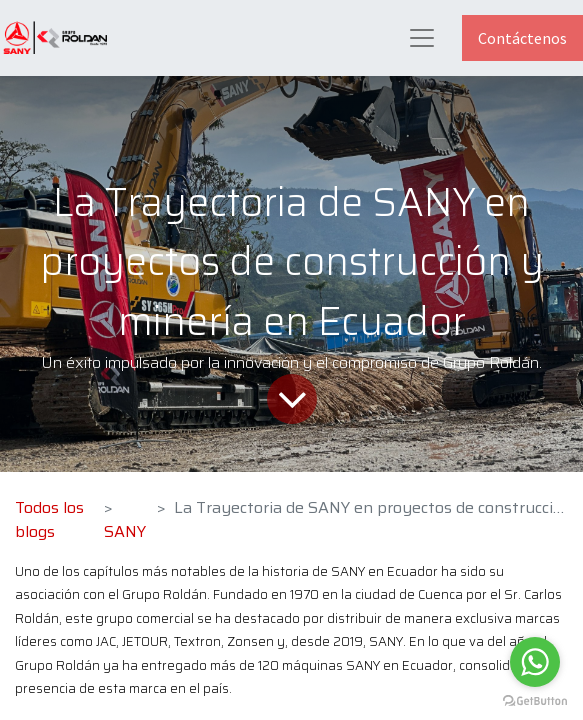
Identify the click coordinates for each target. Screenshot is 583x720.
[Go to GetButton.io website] (535, 700)
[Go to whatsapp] (535, 662)
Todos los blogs (49, 519)
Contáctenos (522, 38)
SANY (125, 531)
